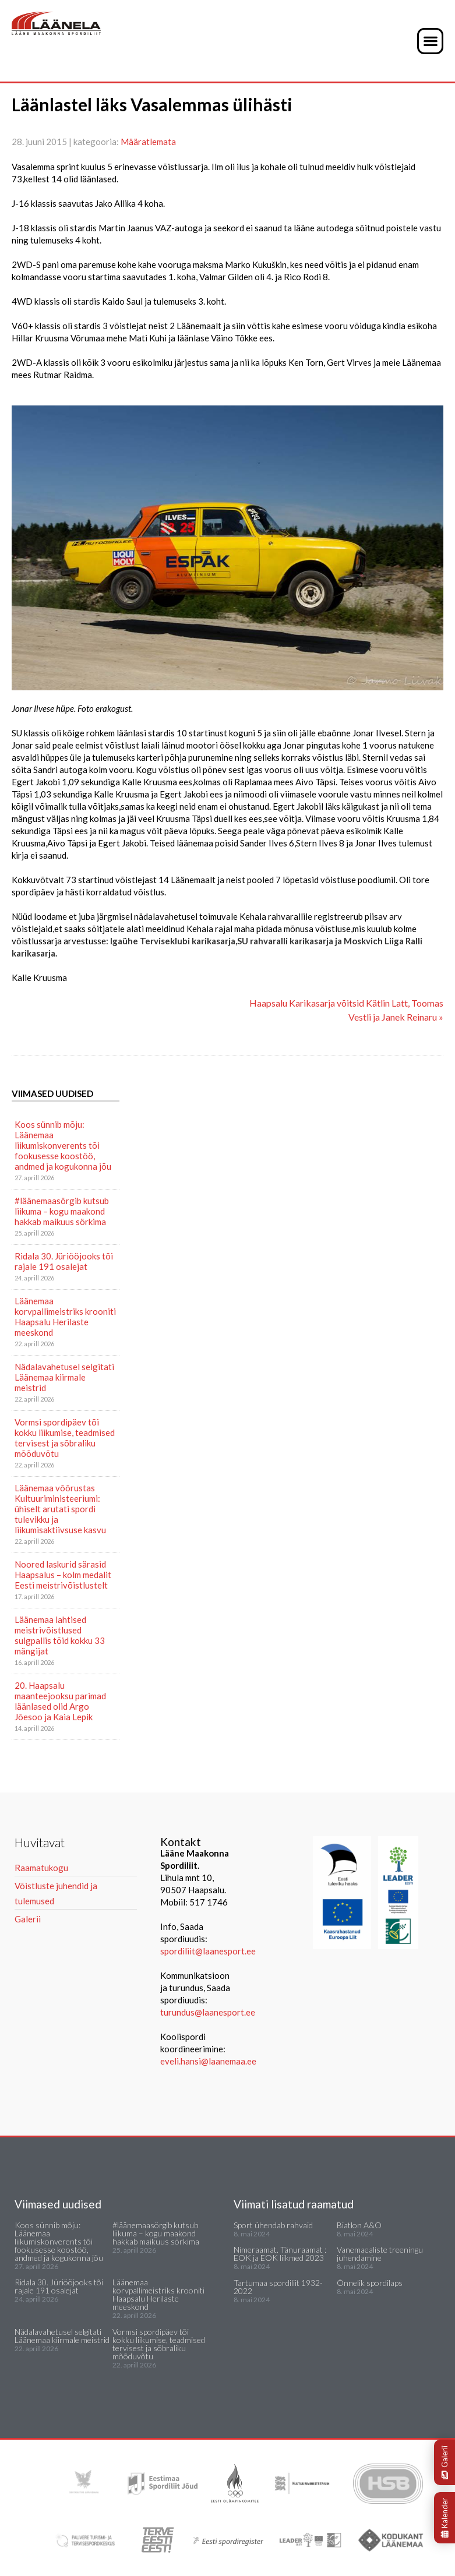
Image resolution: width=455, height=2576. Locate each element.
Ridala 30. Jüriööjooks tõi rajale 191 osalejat (64, 1261)
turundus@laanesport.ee (208, 2012)
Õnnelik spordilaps (370, 2283)
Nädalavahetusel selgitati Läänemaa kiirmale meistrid (64, 1377)
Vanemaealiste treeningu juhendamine (380, 2254)
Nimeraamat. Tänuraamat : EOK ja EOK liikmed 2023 (280, 2254)
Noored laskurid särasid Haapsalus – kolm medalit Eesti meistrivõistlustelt (63, 1574)
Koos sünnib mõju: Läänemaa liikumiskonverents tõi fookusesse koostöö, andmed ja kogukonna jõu (63, 1145)
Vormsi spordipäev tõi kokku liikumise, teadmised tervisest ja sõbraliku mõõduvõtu (65, 1438)
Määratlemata (148, 141)
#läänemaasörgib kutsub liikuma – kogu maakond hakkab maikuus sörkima (62, 1211)
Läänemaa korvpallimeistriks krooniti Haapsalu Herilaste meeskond (65, 1317)
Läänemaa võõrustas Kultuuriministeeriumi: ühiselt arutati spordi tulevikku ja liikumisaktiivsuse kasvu (60, 1509)
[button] (430, 41)
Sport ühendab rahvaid (273, 2225)
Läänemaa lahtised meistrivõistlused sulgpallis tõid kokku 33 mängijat (60, 1635)
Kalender (444, 2518)
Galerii (444, 2462)
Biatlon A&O (359, 2225)
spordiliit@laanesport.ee (208, 1951)
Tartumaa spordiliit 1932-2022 (278, 2287)
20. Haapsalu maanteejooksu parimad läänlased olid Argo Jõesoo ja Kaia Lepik (60, 1701)
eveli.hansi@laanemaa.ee (208, 2061)
